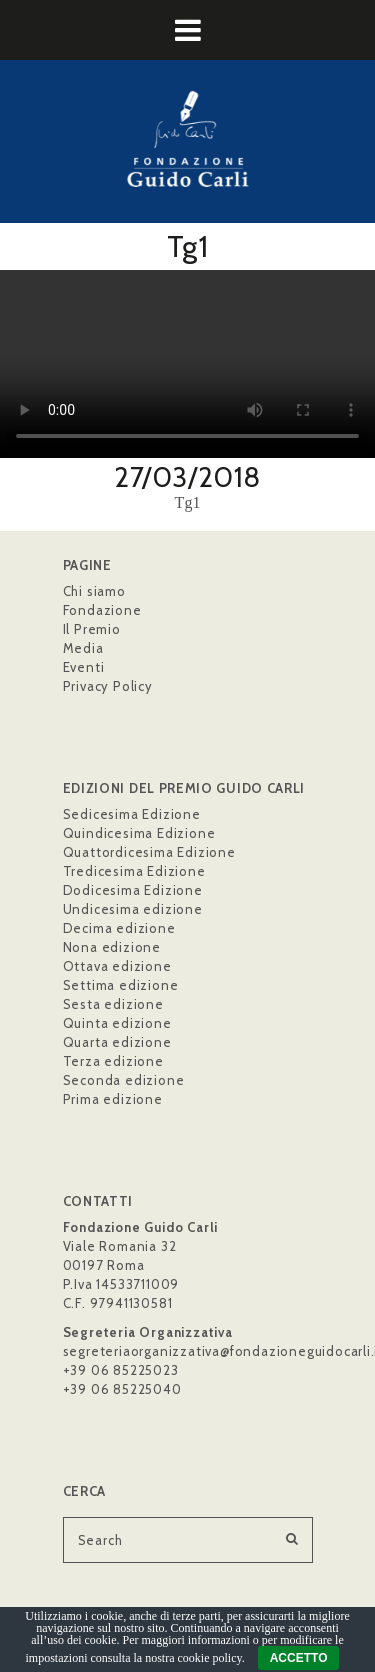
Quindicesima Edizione (139, 833)
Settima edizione (121, 985)
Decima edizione (119, 928)
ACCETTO (299, 1658)
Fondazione (102, 610)
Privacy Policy (108, 686)
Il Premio (92, 629)
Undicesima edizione (133, 909)
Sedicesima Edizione (132, 814)
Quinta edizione (117, 1023)
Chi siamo (94, 591)
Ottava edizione (117, 966)
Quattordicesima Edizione (149, 852)
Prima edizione (113, 1099)
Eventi (84, 667)
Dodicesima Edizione (133, 890)
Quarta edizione (117, 1042)
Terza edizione (113, 1061)
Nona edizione (112, 947)
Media (83, 648)
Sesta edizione (113, 1004)
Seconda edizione (124, 1080)
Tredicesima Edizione (134, 871)
